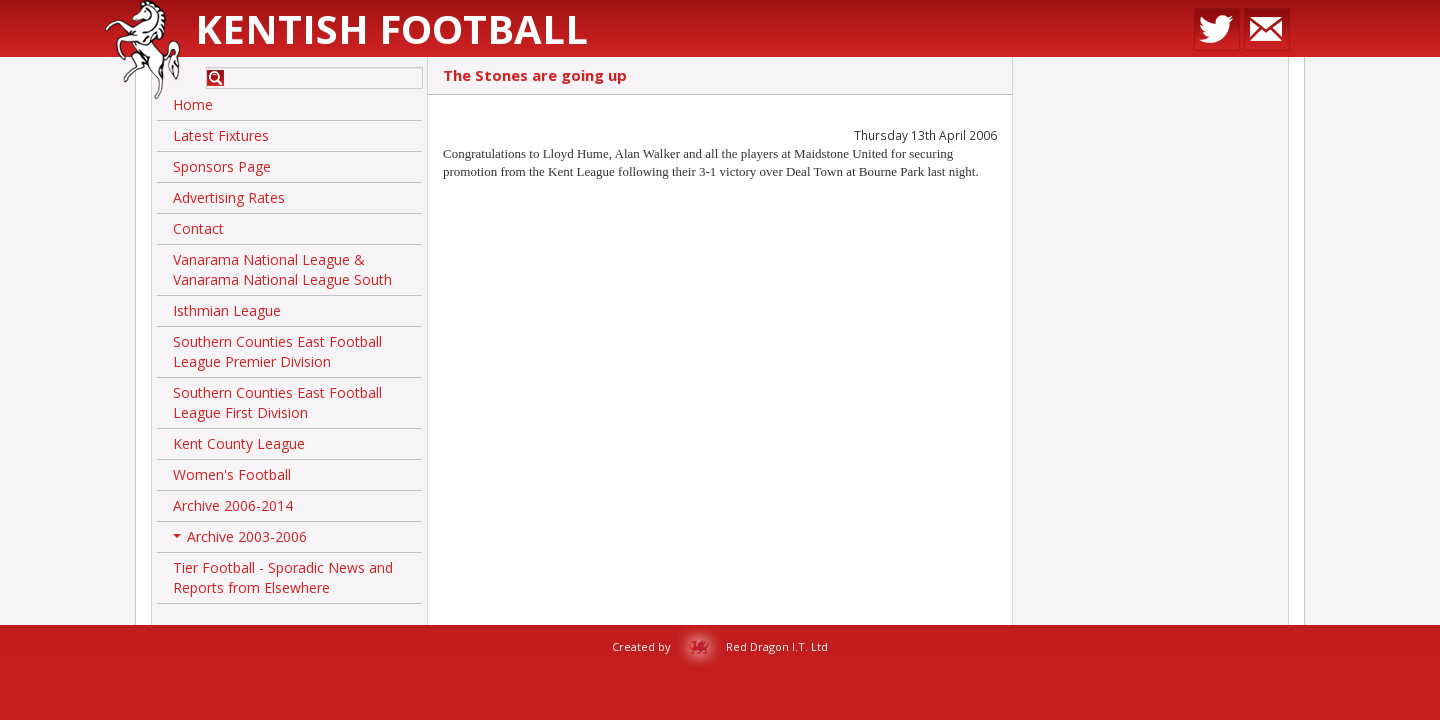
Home (193, 104)
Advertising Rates (229, 197)
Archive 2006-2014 (233, 505)
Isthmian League (227, 310)
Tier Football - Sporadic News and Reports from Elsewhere (283, 577)
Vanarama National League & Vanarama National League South (282, 269)
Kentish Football (391, 28)
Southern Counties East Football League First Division (277, 402)
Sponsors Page (222, 166)
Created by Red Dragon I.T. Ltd (720, 646)
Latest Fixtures (221, 135)
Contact (198, 228)
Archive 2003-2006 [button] (240, 540)
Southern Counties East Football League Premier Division (277, 351)
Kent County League (239, 443)
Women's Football (232, 474)
